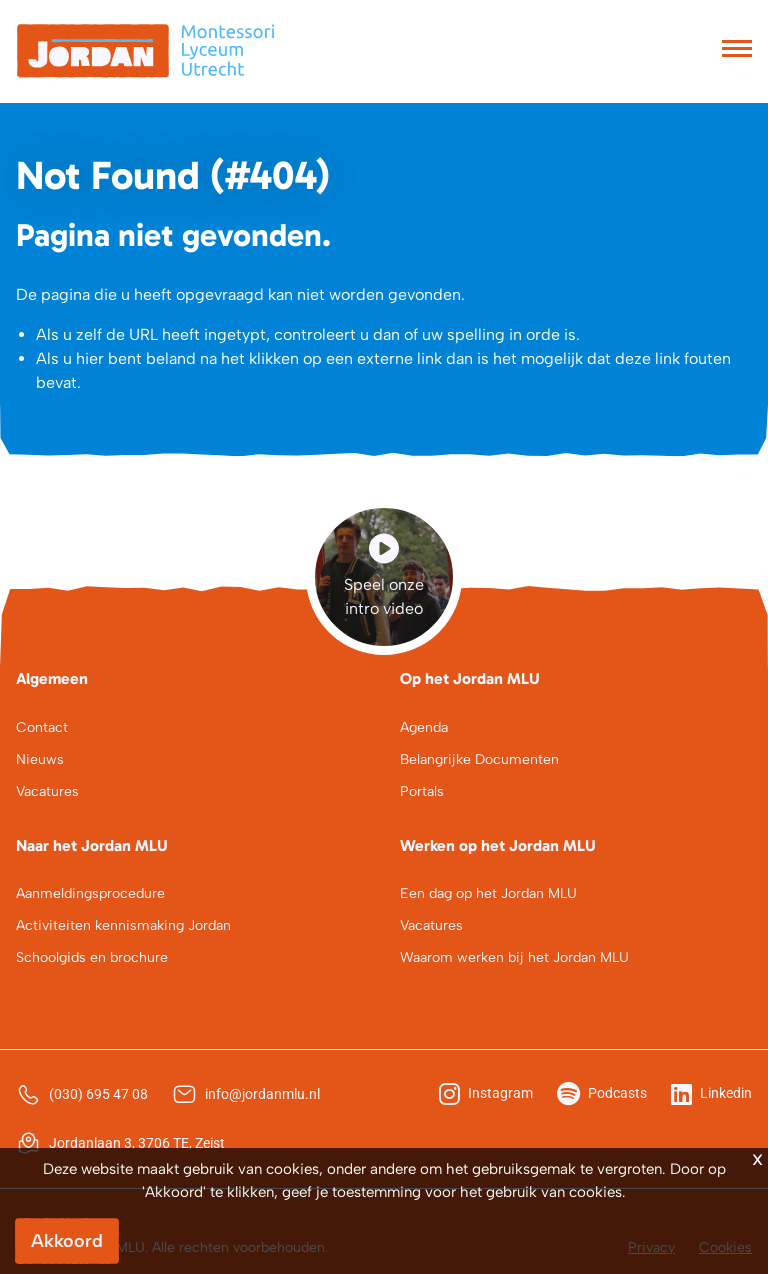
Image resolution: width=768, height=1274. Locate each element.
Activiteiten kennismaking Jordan (123, 925)
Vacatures (47, 791)
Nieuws (40, 759)
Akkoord (67, 1241)
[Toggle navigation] (737, 51)
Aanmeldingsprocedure (90, 893)
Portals (422, 791)
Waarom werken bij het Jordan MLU (514, 957)
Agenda (424, 727)
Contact (42, 727)
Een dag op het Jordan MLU (488, 893)
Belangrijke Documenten (479, 759)
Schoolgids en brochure (92, 957)
